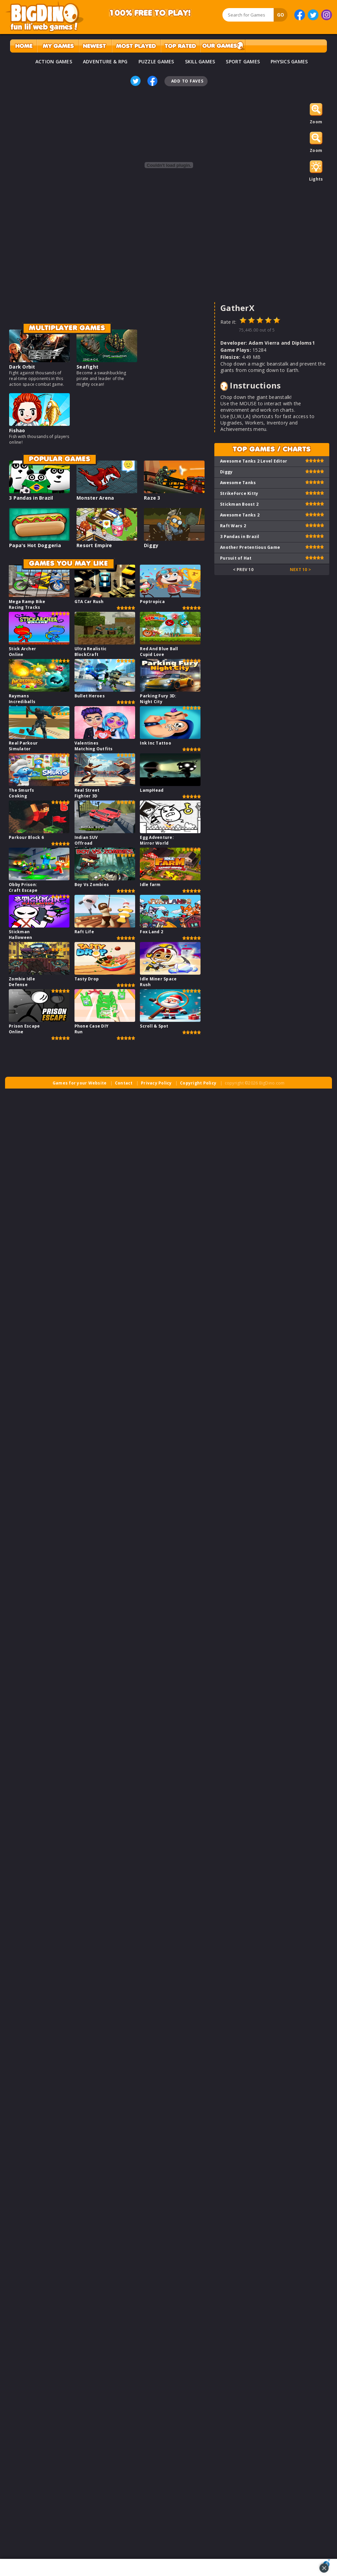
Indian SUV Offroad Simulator (86, 843)
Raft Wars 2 (233, 526)
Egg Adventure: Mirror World (157, 840)
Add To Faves (187, 81)
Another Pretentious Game (250, 547)
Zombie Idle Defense (22, 981)
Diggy (151, 545)
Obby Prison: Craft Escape (23, 887)
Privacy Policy (156, 1083)
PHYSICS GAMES (289, 61)
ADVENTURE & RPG (105, 61)
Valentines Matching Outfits (93, 746)
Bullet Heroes (89, 696)
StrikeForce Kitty (239, 493)
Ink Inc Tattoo (155, 743)
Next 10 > (300, 569)
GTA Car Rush (89, 601)
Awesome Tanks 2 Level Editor (253, 461)
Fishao (17, 430)
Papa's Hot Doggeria (35, 545)
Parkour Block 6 (26, 837)
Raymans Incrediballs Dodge (22, 701)
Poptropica (152, 601)
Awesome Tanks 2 (239, 515)
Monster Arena (95, 498)
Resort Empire (94, 545)
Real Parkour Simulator (23, 746)
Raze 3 (152, 498)
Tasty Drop (86, 979)
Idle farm (150, 884)
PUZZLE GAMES (156, 61)
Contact (124, 1083)
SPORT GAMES (243, 61)
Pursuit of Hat (236, 558)
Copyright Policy (198, 1083)
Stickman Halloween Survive (20, 937)
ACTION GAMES (53, 61)
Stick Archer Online (22, 651)
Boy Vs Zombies (91, 884)
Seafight (87, 367)
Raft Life (84, 932)
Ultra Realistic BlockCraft (90, 651)
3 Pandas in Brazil (31, 498)
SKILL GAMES (200, 61)
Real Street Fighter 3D (87, 793)
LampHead (151, 790)
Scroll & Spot (154, 1026)
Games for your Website (80, 1083)
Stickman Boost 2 (239, 504)
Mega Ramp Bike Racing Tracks (27, 604)
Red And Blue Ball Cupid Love (159, 651)
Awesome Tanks (238, 482)
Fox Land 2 (151, 932)
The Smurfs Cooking (21, 793)
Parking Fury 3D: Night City (158, 698)
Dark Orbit (22, 367)
